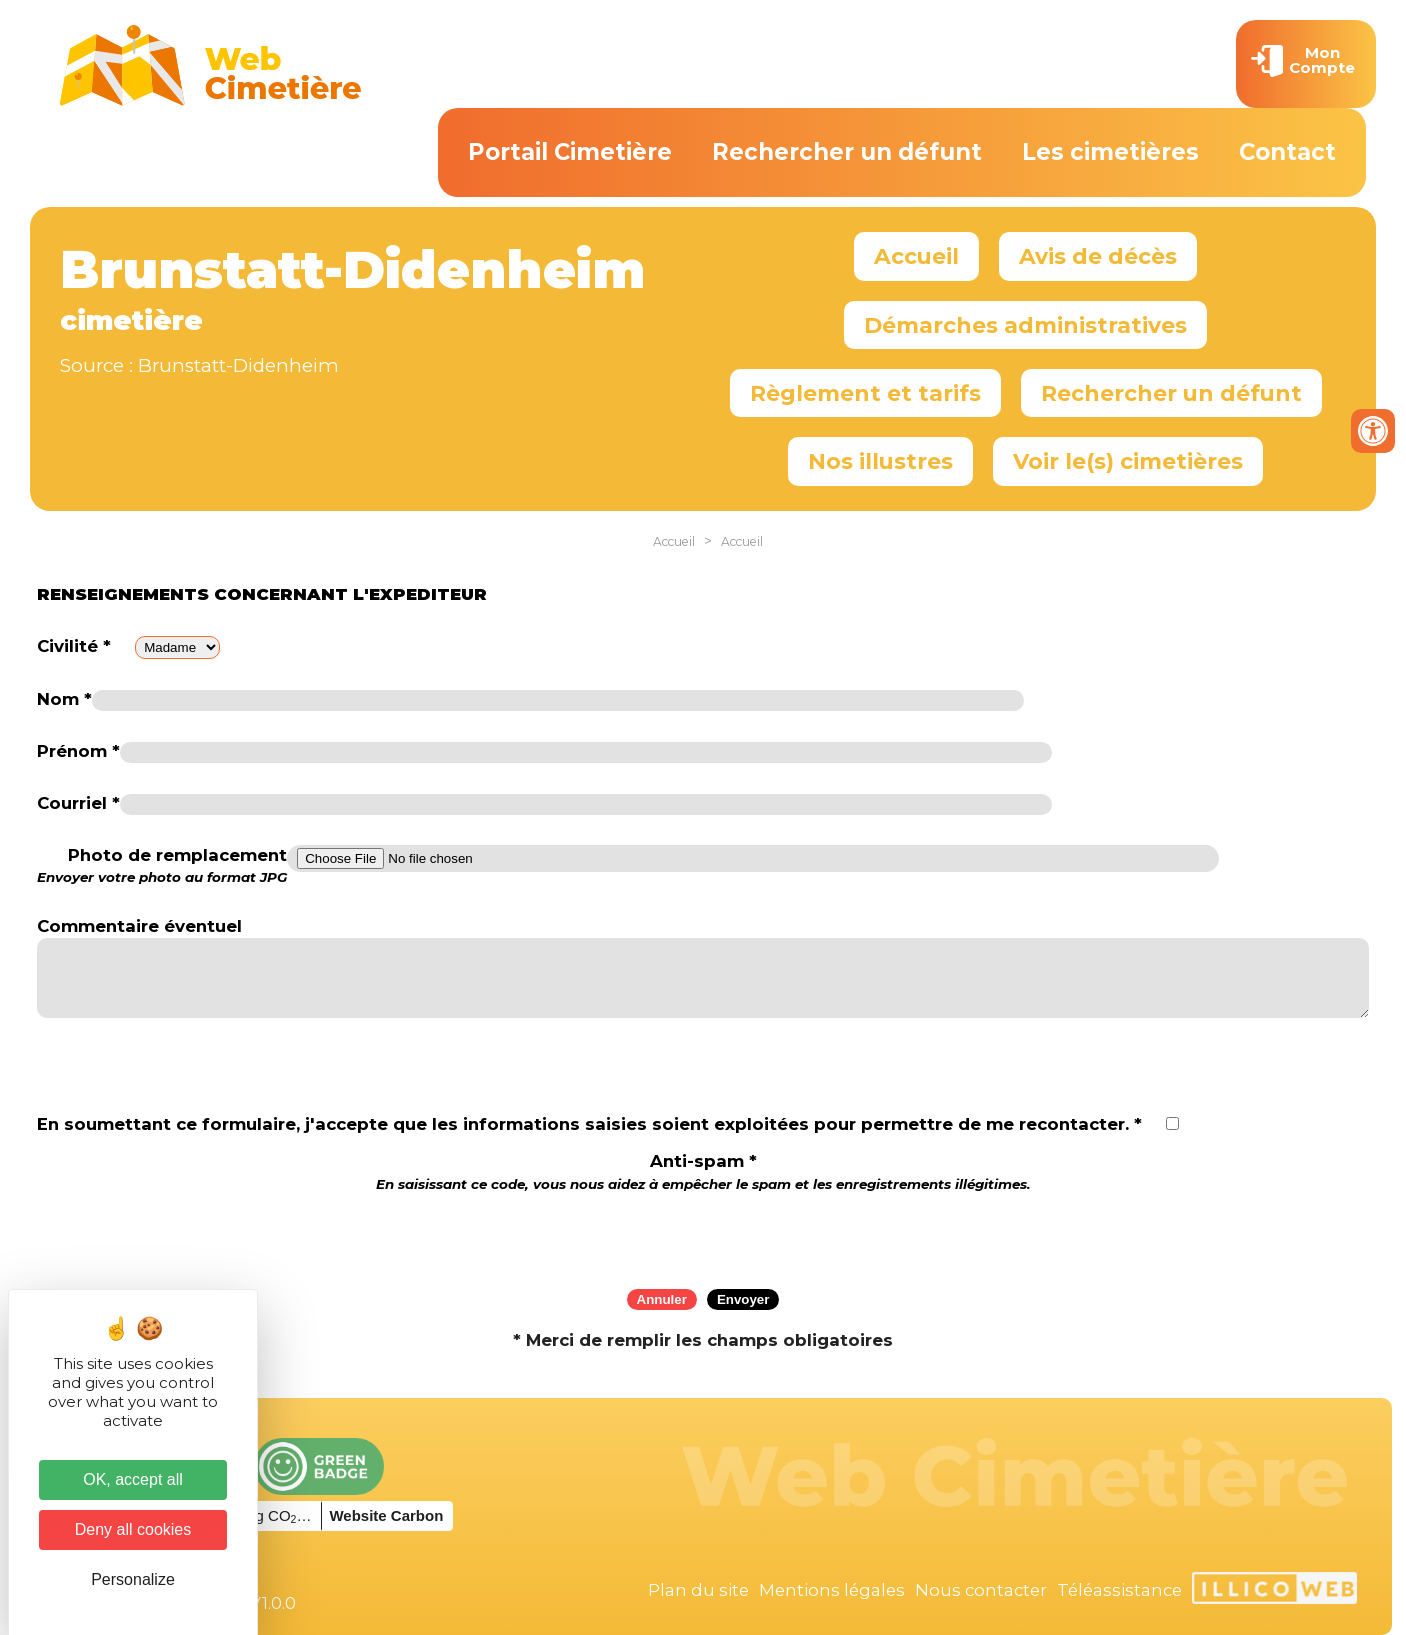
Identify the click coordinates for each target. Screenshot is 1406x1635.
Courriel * (78, 803)
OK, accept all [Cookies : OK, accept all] (133, 1479)
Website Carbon (386, 1515)
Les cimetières (1110, 152)
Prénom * (78, 751)
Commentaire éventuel (139, 926)
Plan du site (698, 1590)
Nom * (64, 699)
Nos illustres (880, 461)
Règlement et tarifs (865, 393)
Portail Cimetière (570, 152)
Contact (1287, 152)
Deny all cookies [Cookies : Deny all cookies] (133, 1529)
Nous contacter (981, 1590)
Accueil (916, 256)
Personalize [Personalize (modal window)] (133, 1579)
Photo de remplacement (162, 866)
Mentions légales (832, 1590)
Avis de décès (1098, 256)
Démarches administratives (1025, 325)
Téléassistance (1119, 1590)
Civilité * (74, 646)
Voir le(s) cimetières (1128, 461)
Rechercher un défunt (847, 152)
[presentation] (703, 1234)
